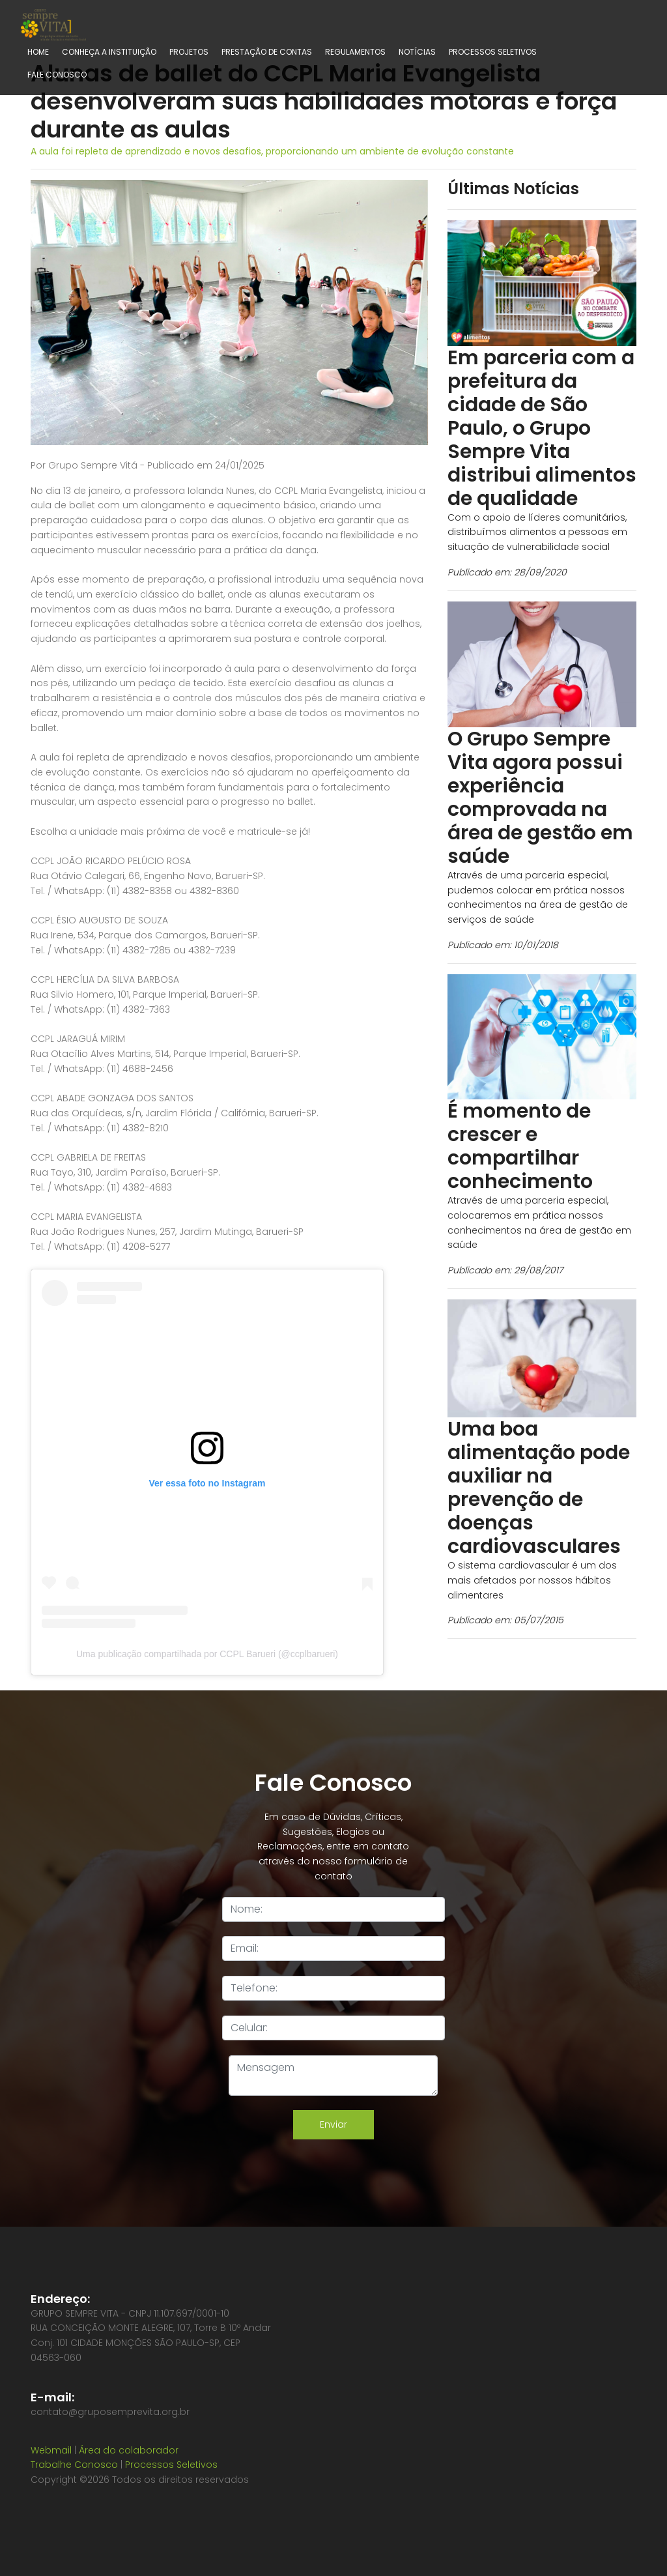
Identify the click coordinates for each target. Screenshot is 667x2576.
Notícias (417, 51)
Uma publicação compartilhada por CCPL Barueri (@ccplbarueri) (207, 1654)
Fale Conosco (57, 74)
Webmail (51, 2450)
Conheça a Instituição (109, 51)
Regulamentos (355, 51)
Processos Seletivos (493, 51)
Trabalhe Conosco (74, 2464)
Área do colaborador (128, 2450)
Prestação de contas (266, 51)
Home (38, 51)
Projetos (188, 51)
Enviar (333, 2124)
